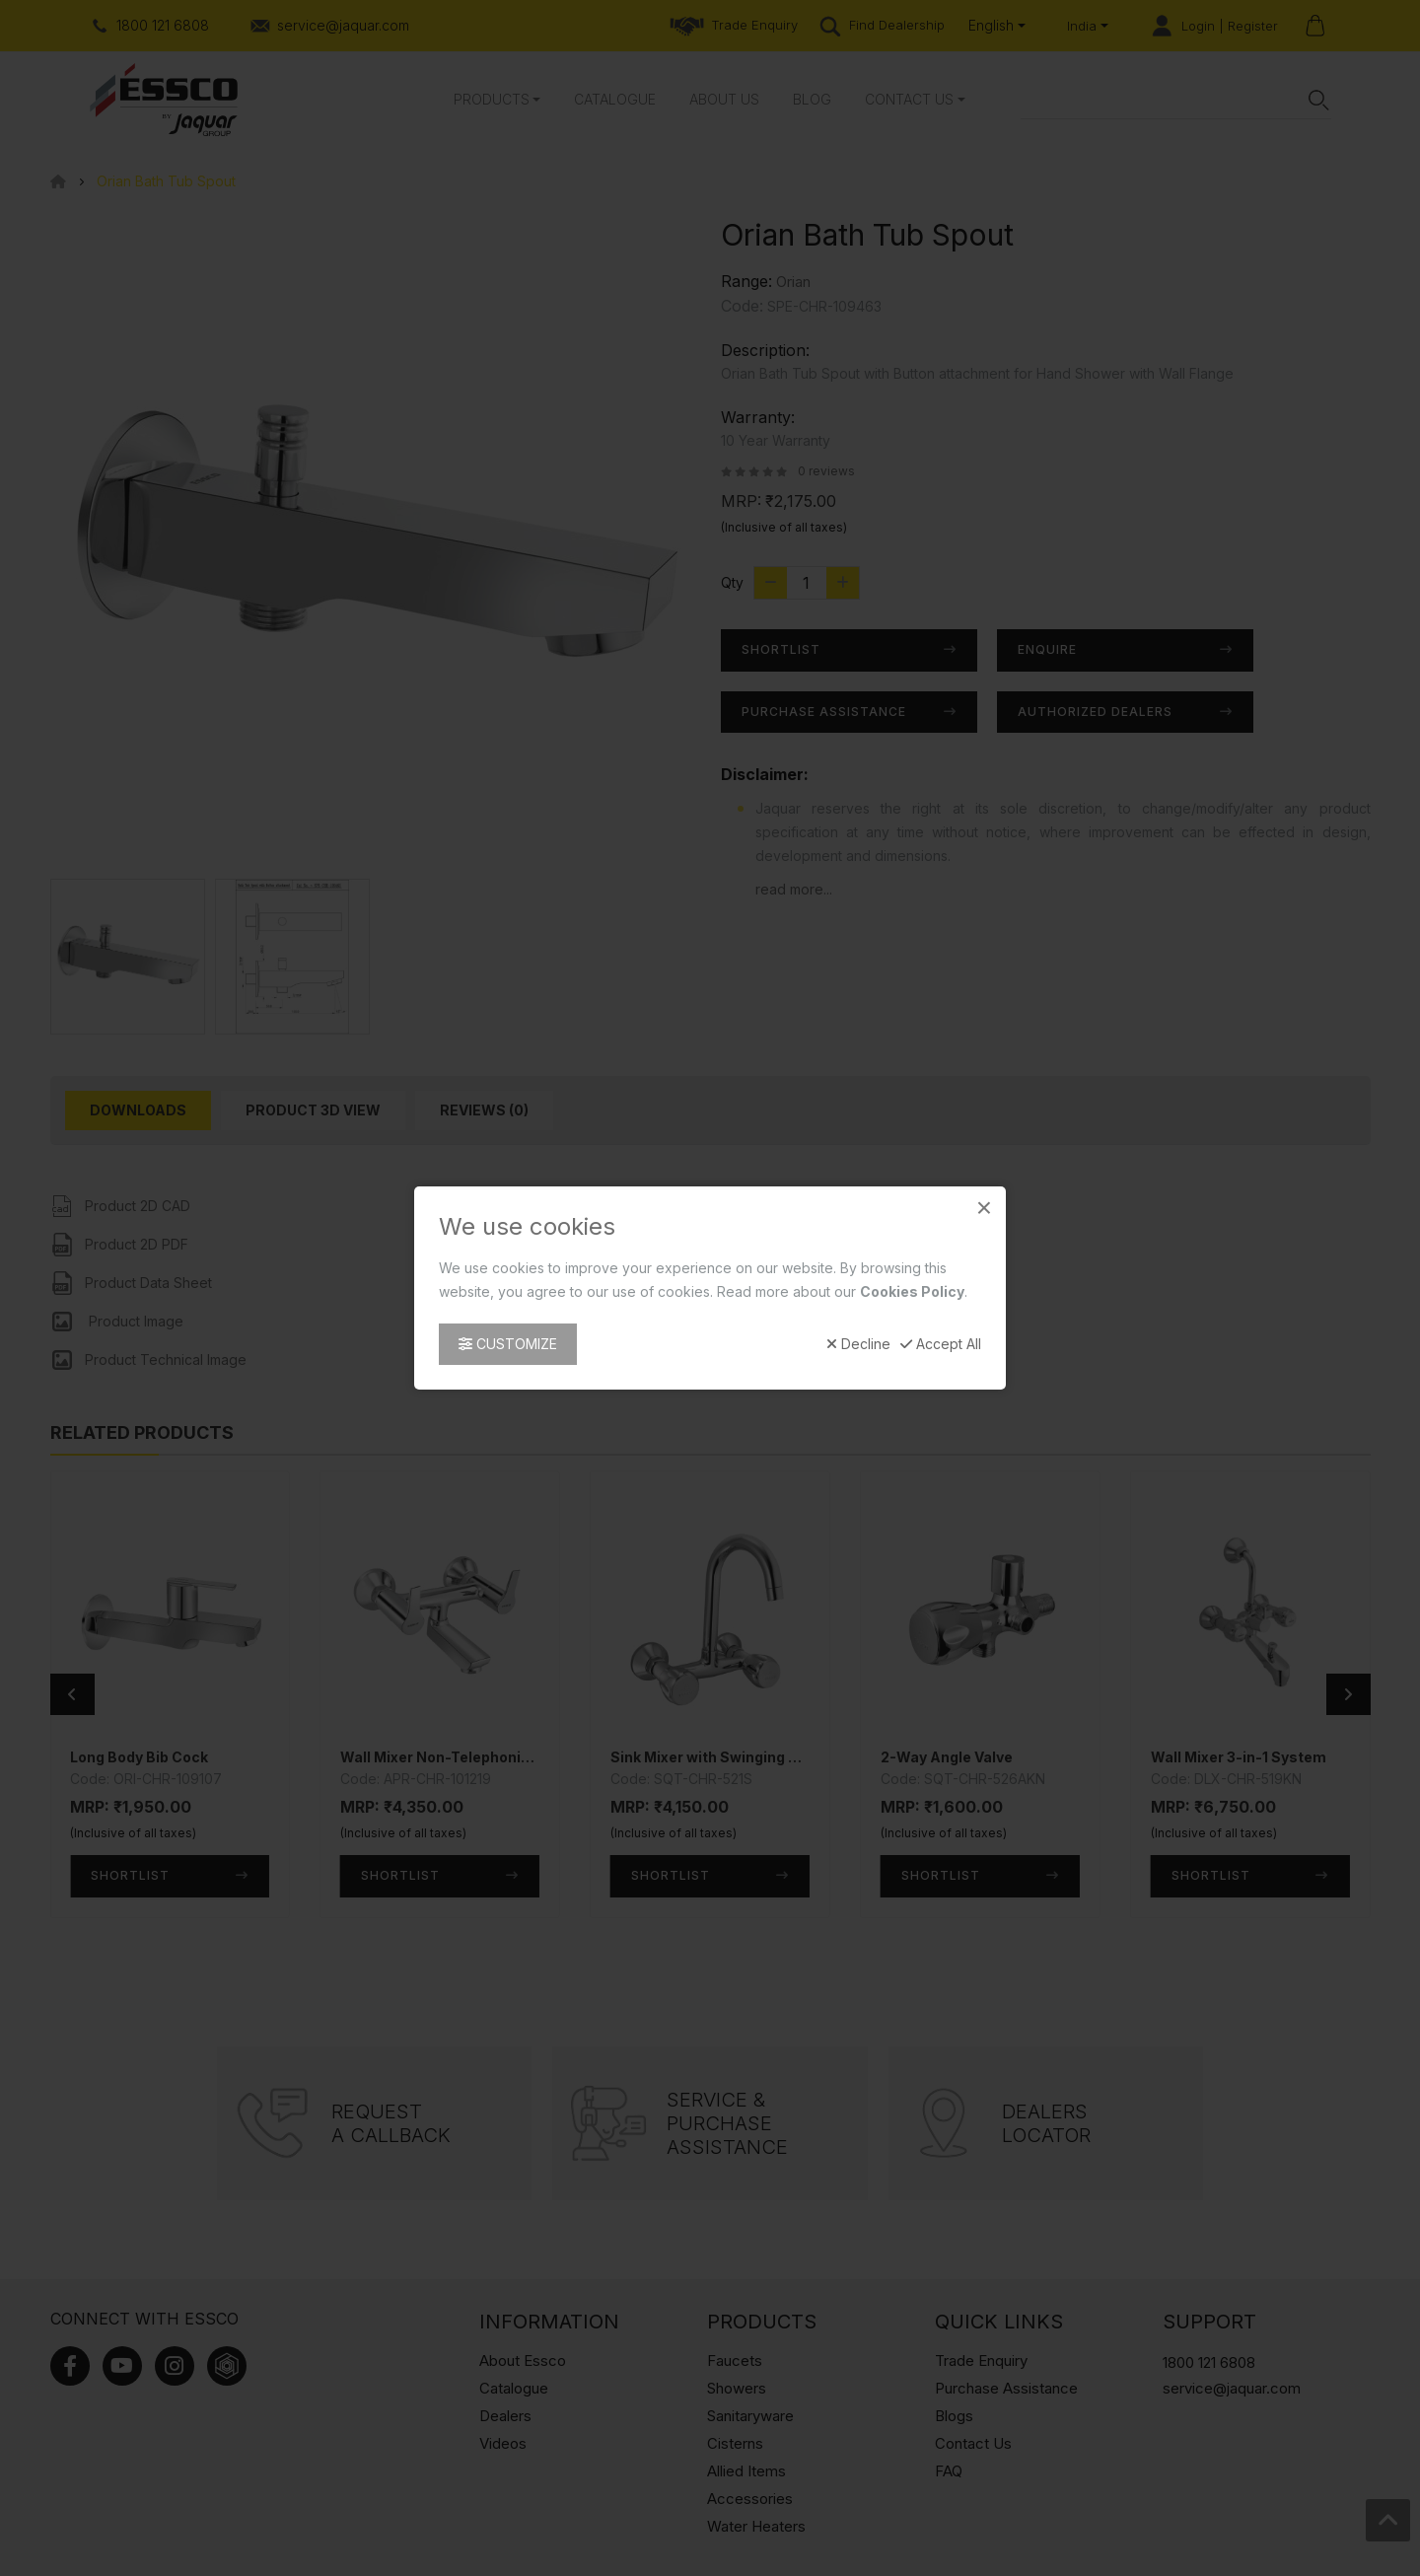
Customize (508, 1343)
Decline (858, 1344)
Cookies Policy (912, 1291)
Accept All (940, 1344)
